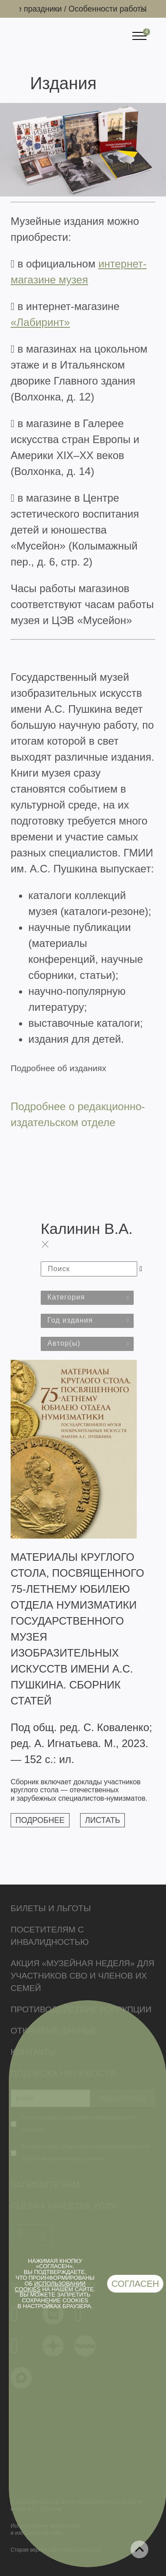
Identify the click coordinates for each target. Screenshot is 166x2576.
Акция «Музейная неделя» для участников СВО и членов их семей (82, 1976)
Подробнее (40, 1820)
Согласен (135, 2284)
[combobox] (87, 1298)
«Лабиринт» (40, 322)
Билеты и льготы (51, 1908)
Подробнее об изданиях (58, 1068)
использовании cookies (50, 2286)
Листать (102, 1820)
